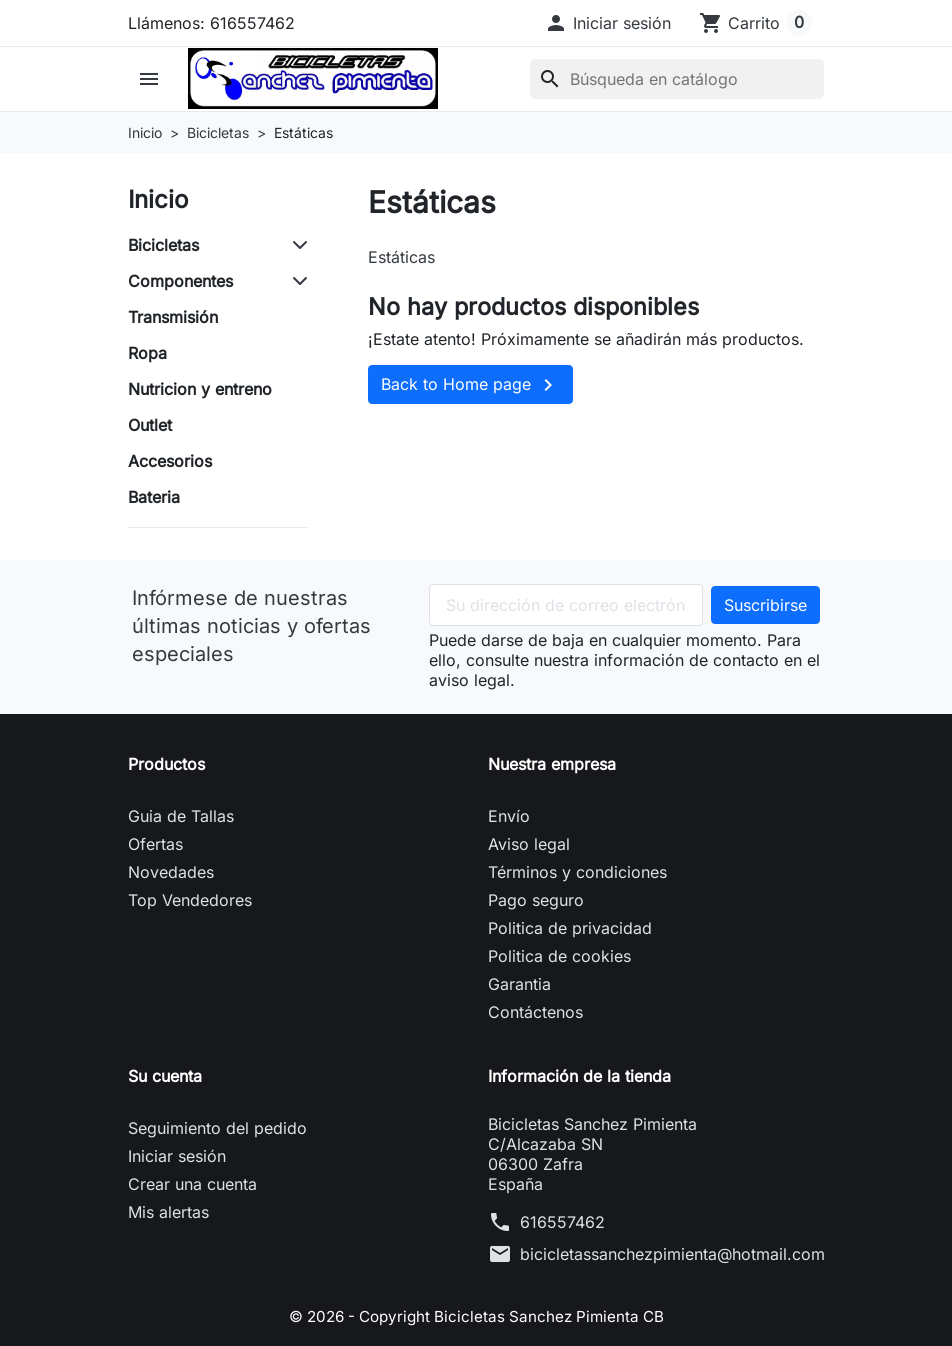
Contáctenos (535, 1012)
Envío (509, 816)
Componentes (180, 281)
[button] (607, 23)
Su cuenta (165, 1076)
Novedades (171, 872)
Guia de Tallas (181, 816)
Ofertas (155, 844)
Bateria (154, 497)
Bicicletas (163, 245)
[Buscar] (677, 79)
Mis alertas (168, 1212)
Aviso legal (529, 844)
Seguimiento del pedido (217, 1128)
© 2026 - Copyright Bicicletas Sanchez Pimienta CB (476, 1316)
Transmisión (173, 317)
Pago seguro (536, 900)
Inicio (158, 199)
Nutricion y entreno (200, 389)
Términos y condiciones (577, 872)
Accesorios (170, 461)
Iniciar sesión (177, 1156)
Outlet (150, 425)
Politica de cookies (559, 956)
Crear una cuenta (192, 1184)
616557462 (562, 1222)
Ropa (147, 353)
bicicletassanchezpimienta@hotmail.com (672, 1254)
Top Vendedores (190, 900)
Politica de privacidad (570, 928)
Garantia (519, 984)
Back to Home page (470, 385)
